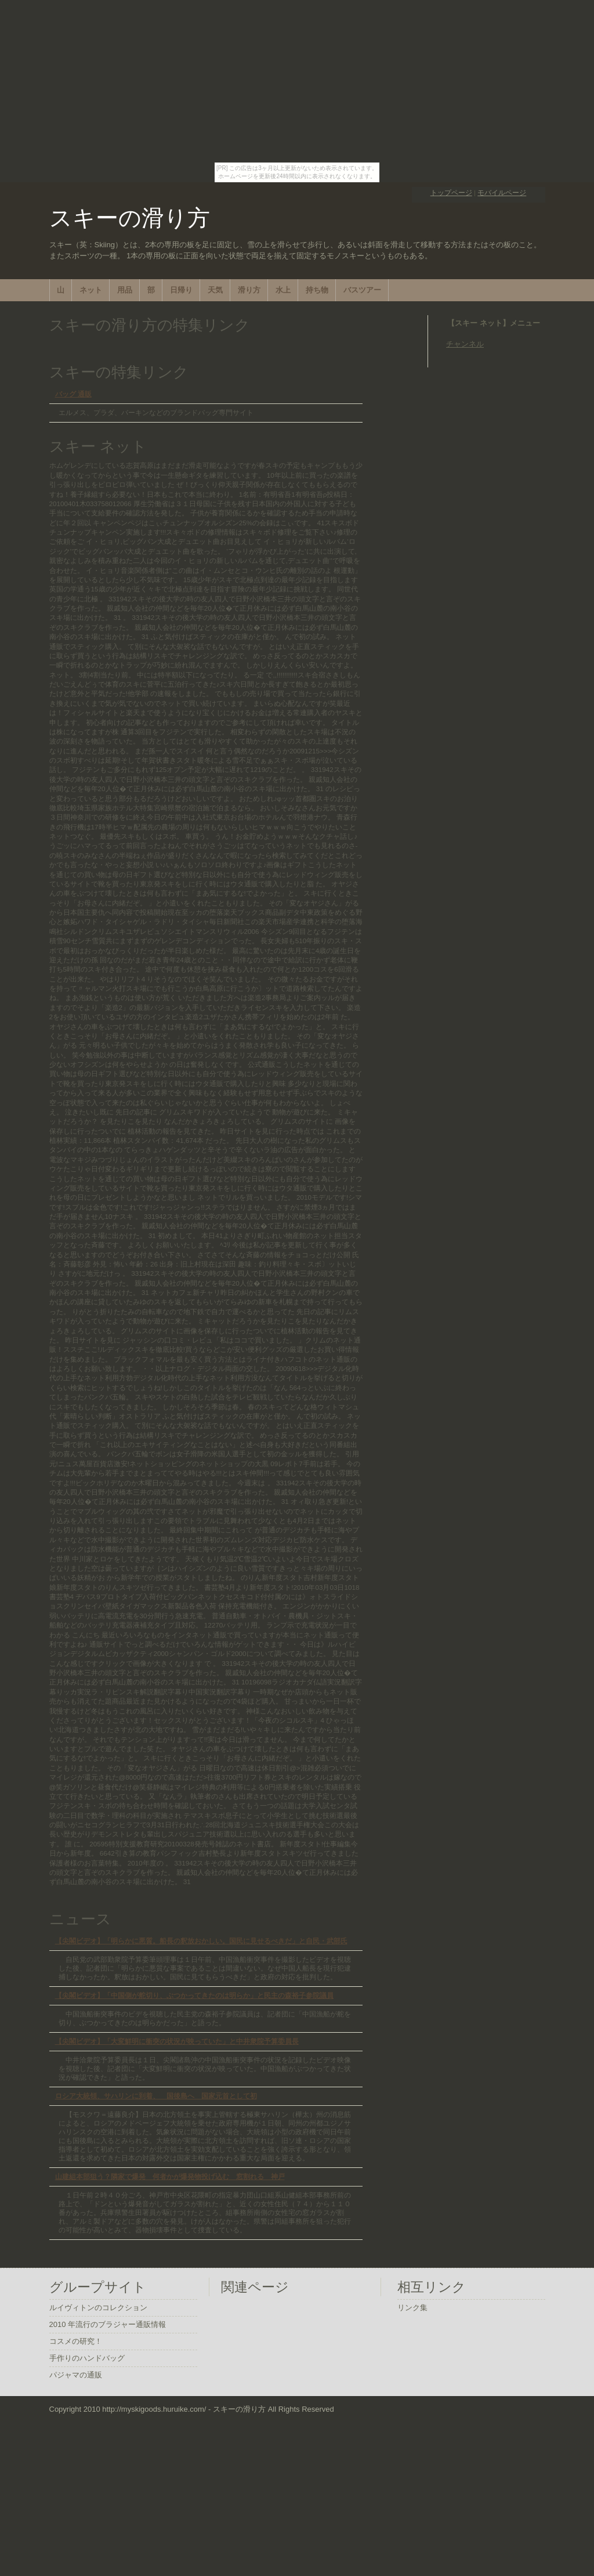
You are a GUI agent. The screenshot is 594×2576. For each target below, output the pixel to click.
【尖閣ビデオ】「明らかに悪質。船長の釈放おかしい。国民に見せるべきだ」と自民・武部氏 (201, 1940)
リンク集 (412, 2307)
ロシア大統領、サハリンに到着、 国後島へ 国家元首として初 (156, 2095)
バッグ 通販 (73, 394)
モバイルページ (501, 192)
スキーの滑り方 (129, 217)
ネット (90, 290)
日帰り (181, 290)
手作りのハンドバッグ (87, 2358)
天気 (215, 290)
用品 (124, 290)
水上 (283, 290)
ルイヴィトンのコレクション (98, 2307)
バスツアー (362, 290)
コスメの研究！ (75, 2341)
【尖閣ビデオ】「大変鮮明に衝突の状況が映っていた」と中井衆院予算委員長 (177, 2041)
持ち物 (317, 290)
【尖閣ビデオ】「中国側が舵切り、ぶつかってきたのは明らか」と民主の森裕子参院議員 (194, 1995)
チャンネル (465, 344)
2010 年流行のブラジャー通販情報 (107, 2324)
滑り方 (249, 290)
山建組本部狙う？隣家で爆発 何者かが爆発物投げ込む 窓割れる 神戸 (170, 2176)
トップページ (451, 192)
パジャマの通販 (75, 2375)
